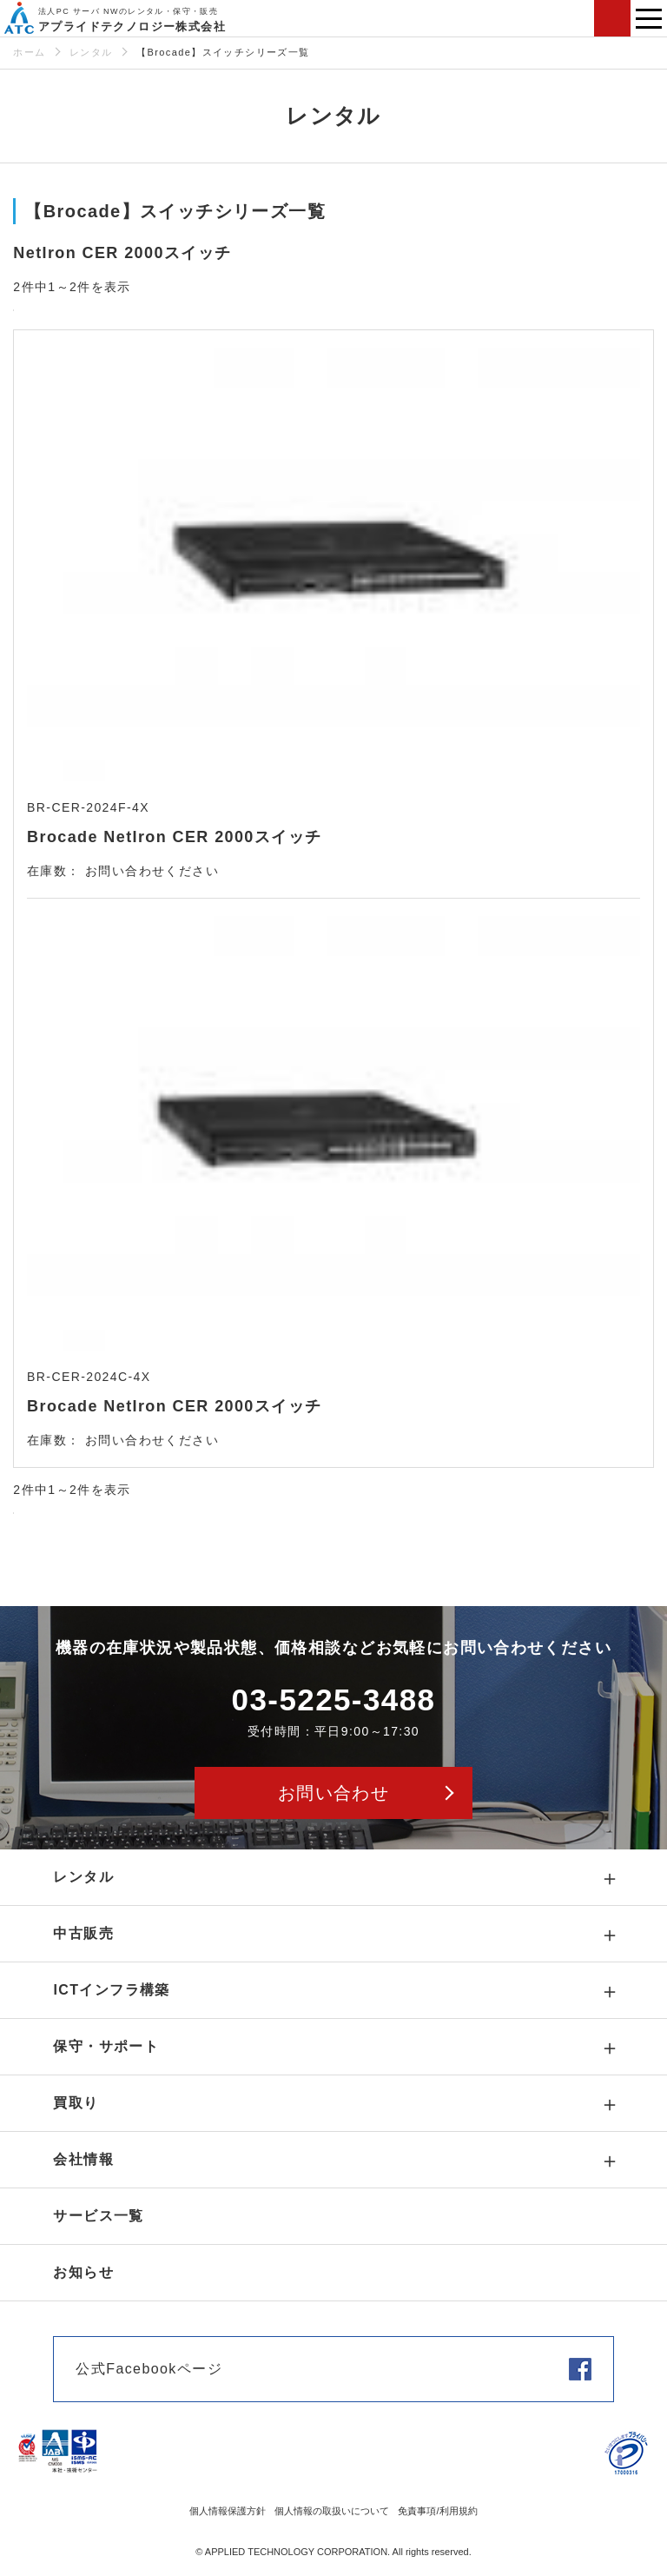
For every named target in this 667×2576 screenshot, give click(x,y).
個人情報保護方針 (227, 2511)
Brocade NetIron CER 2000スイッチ (174, 837)
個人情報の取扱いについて (331, 2511)
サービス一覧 (98, 2215)
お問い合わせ (612, 18)
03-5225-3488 (334, 1699)
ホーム (29, 52)
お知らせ (83, 2272)
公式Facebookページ (148, 2368)
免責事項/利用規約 (437, 2511)
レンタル (91, 52)
